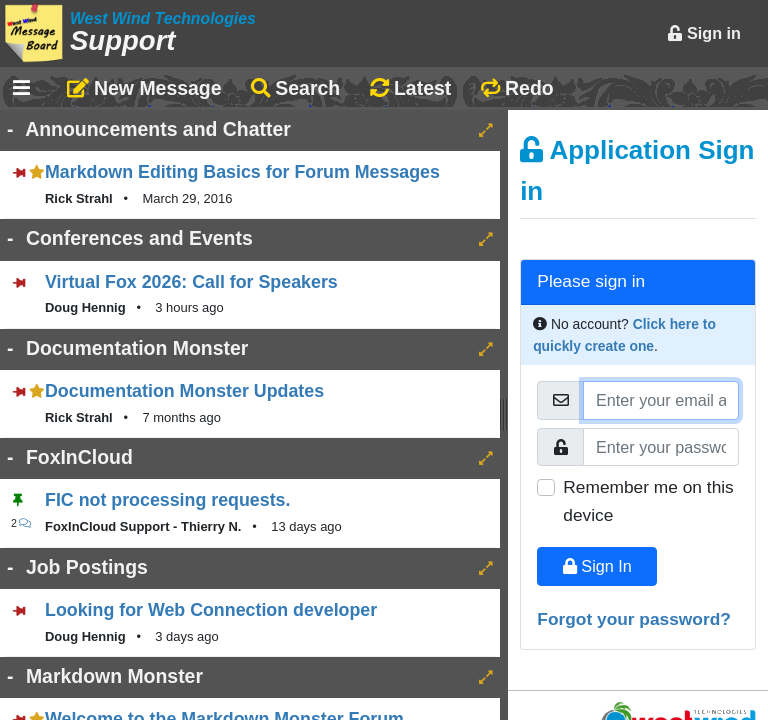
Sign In (597, 566)
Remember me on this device (648, 501)
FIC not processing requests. (167, 500)
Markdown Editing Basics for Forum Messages (242, 172)
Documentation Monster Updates (184, 391)
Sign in (704, 33)
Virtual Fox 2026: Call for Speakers (191, 282)
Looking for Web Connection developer (211, 610)
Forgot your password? (634, 619)
